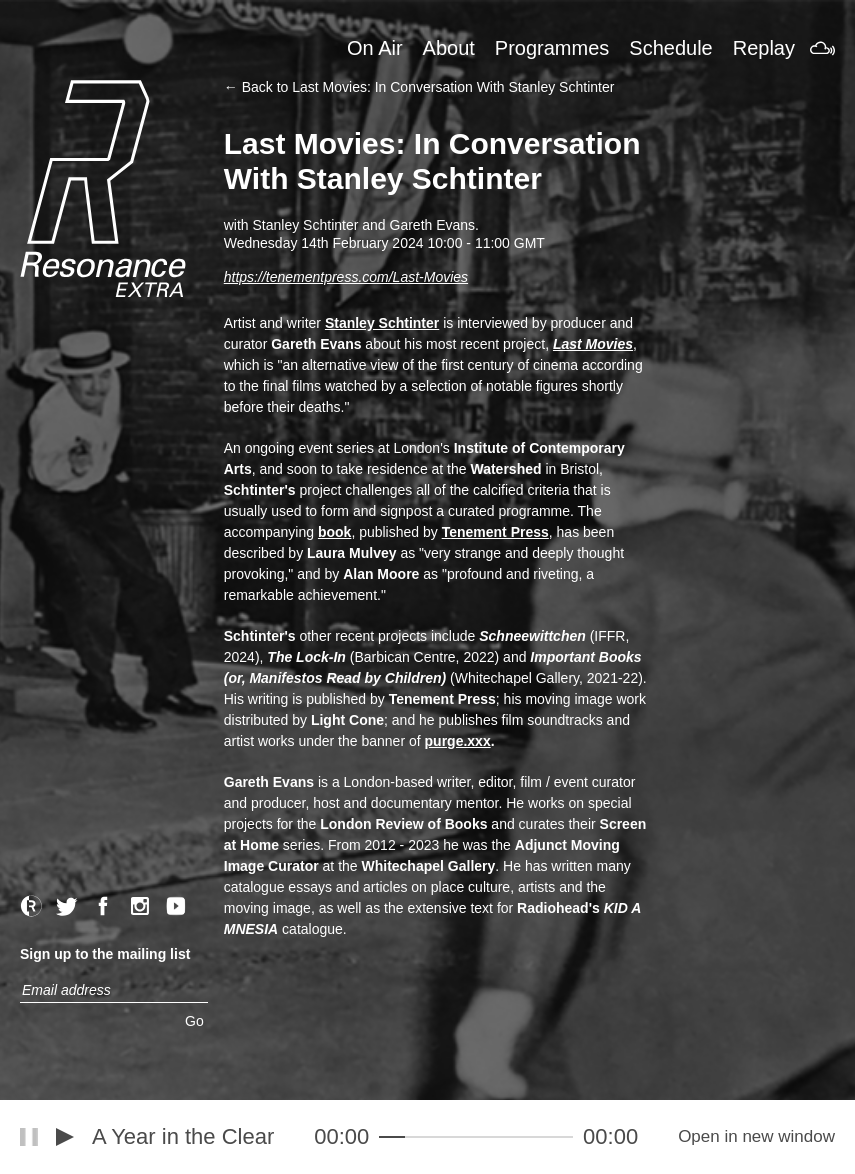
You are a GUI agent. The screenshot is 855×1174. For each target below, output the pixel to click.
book (334, 532)
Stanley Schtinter (382, 323)
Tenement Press (495, 532)
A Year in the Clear (183, 1136)
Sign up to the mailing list (105, 954)
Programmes (552, 48)
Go (194, 1021)
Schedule (670, 48)
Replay (764, 48)
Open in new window (756, 1136)
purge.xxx (458, 741)
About (449, 48)
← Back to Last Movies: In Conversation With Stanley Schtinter (419, 87)
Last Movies (593, 344)
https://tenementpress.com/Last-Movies (346, 277)
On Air (375, 48)
